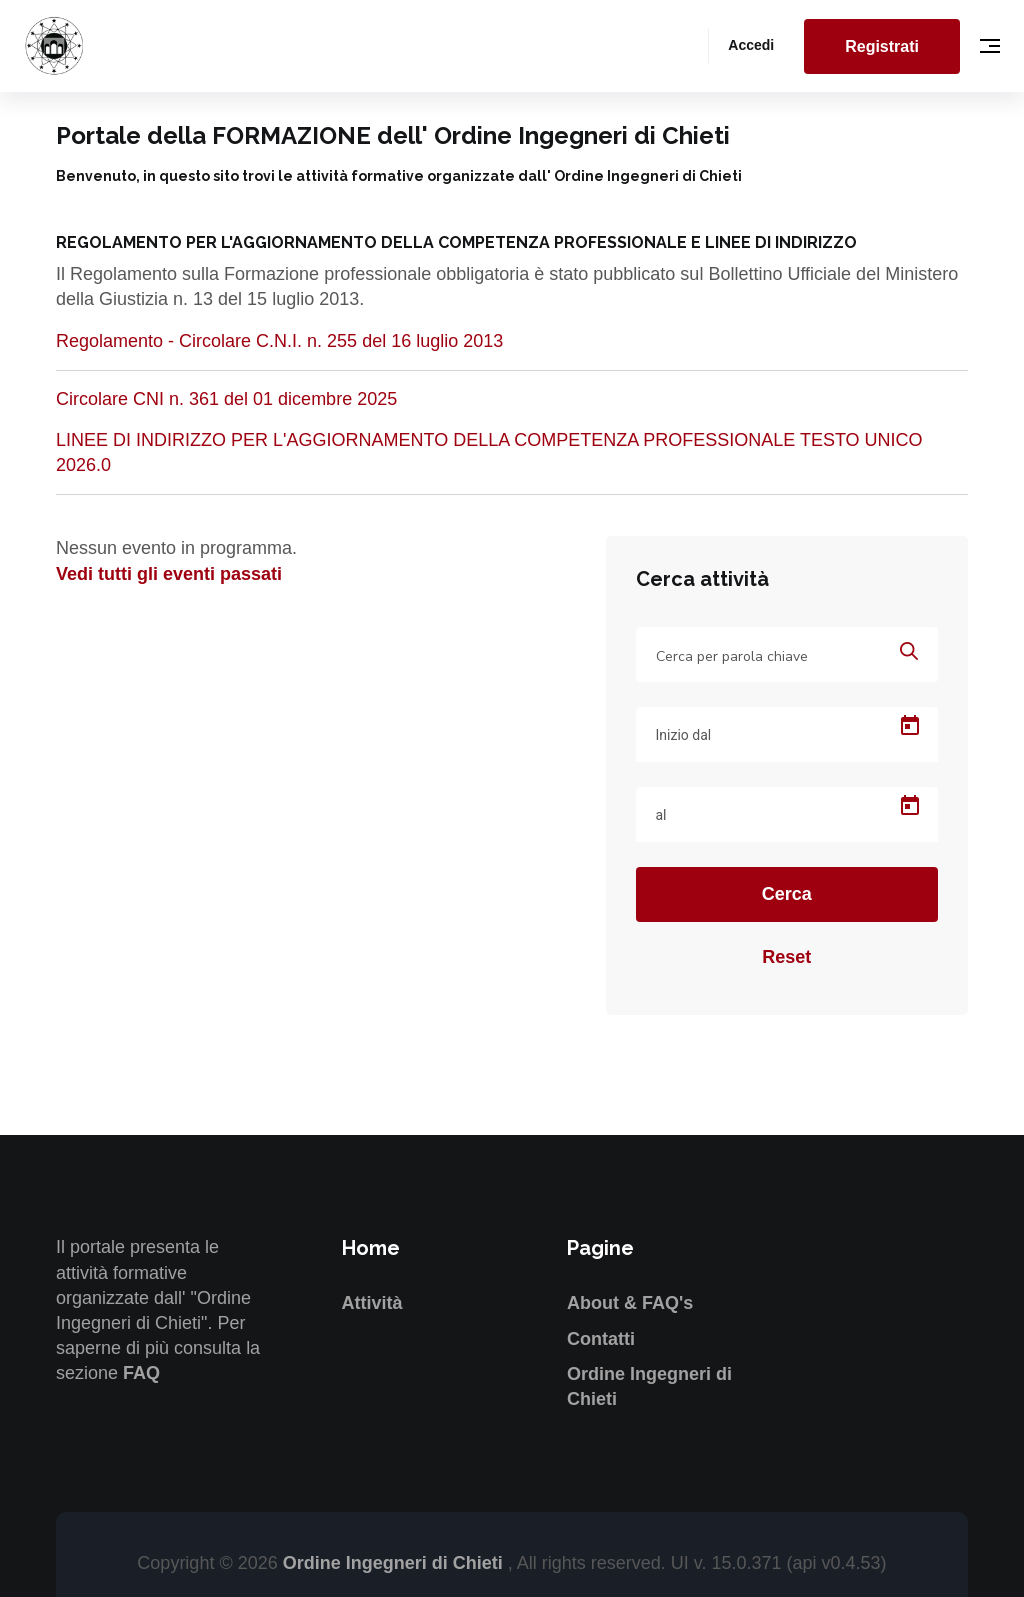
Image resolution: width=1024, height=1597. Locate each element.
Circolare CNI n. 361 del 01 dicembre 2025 (226, 399)
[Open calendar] (910, 726)
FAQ (141, 1373)
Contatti (601, 1339)
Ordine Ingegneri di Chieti (395, 1563)
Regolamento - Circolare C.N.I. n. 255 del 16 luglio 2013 (279, 341)
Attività (372, 1303)
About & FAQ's (630, 1303)
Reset (786, 957)
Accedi (751, 45)
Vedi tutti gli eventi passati (169, 574)
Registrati (882, 46)
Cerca (787, 894)
